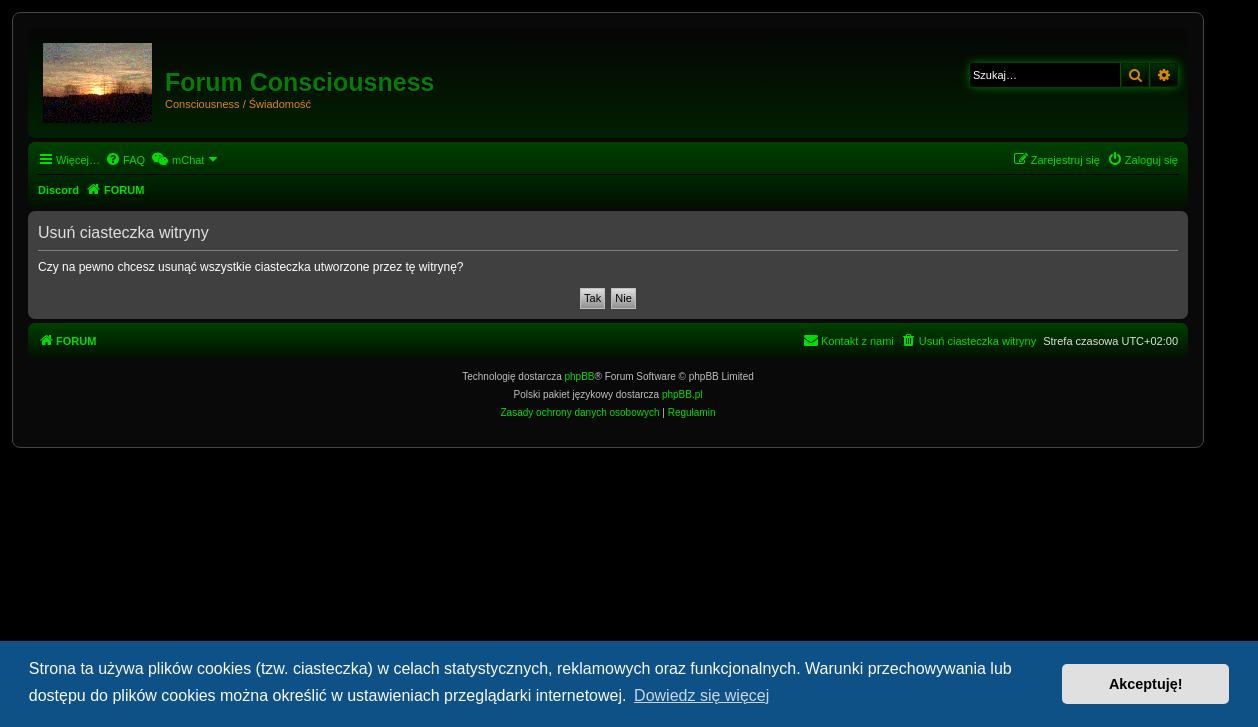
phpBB (580, 376)
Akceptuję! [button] (1146, 684)
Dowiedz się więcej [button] (701, 695)
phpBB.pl (682, 394)
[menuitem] (125, 160)
